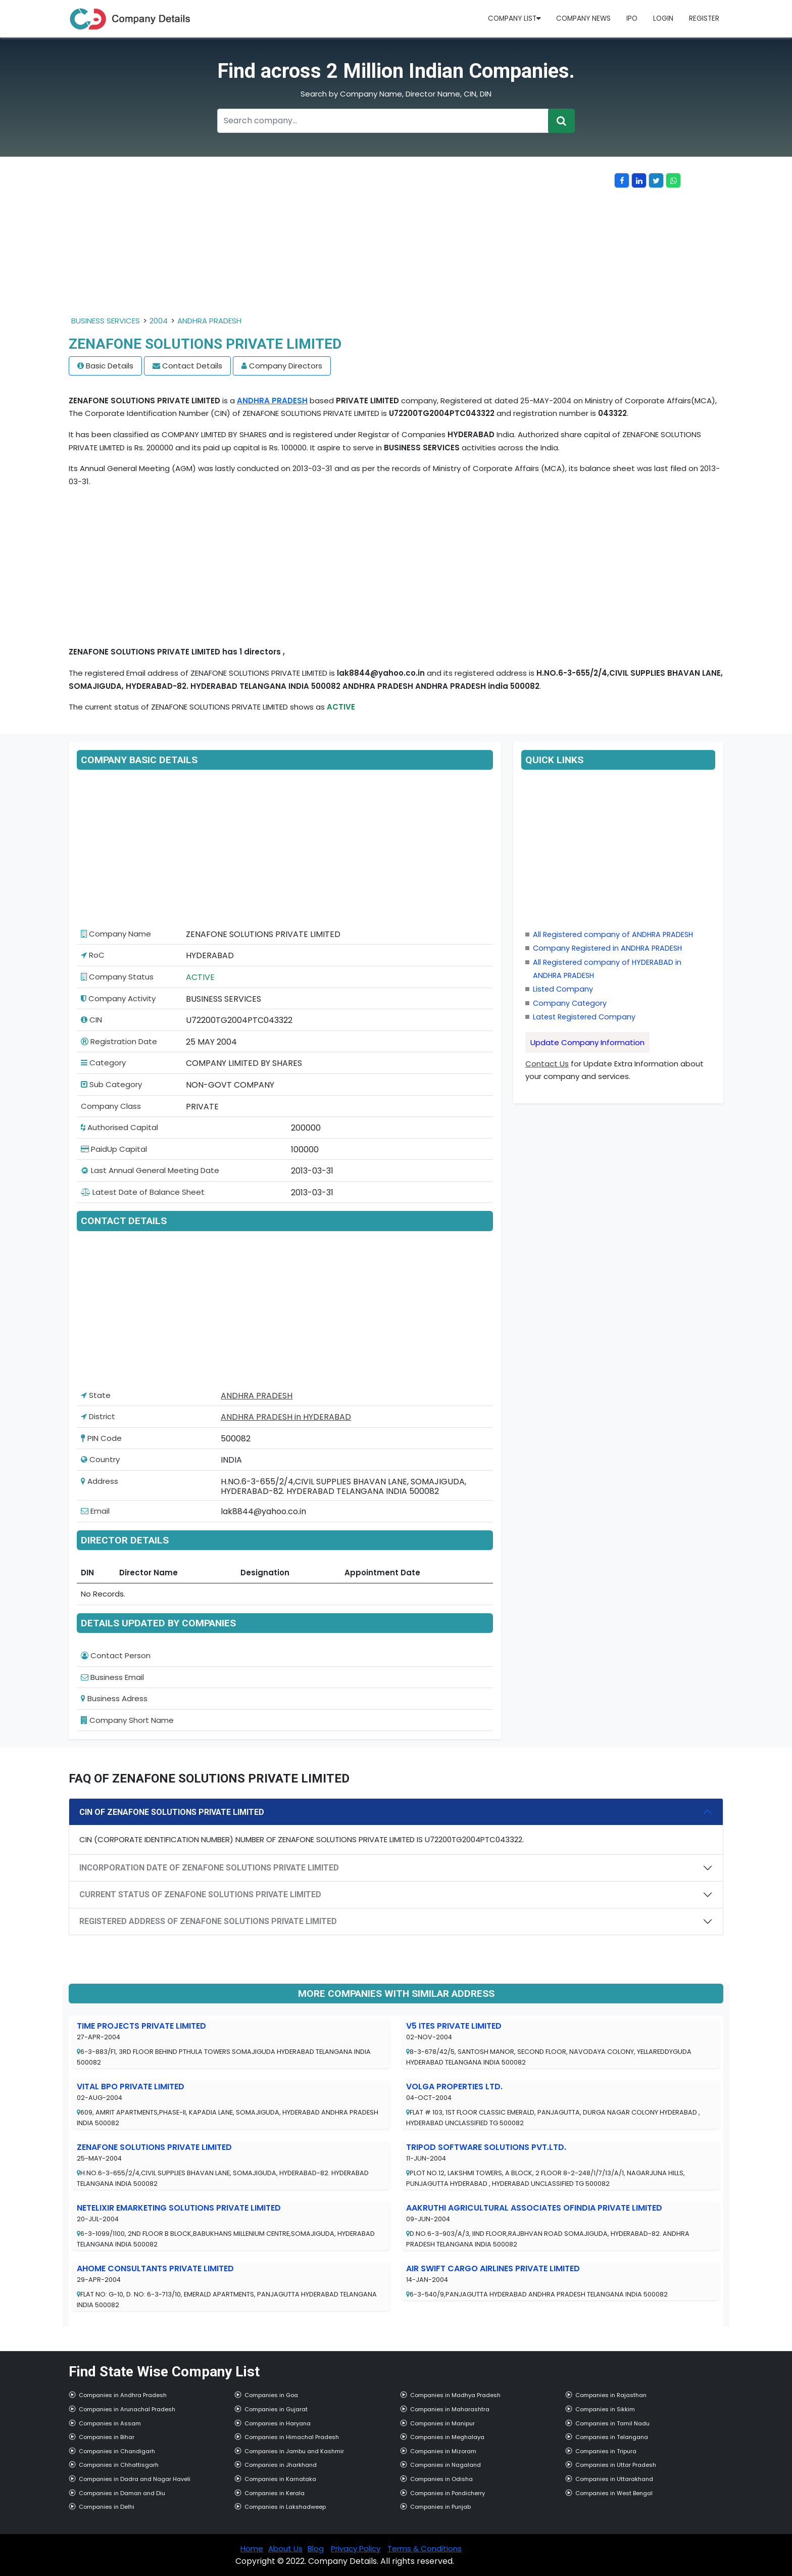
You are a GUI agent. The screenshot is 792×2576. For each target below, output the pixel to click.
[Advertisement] (341, 243)
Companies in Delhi (106, 2507)
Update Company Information (587, 1042)
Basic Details (109, 365)
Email (95, 1511)
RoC (93, 955)
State (96, 1395)
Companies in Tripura (605, 2451)
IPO (631, 18)
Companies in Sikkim (605, 2409)
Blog (316, 2548)
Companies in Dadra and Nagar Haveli (134, 2479)
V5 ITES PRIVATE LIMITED (454, 2026)
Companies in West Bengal (614, 2493)
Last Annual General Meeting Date (150, 1170)
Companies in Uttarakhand (614, 2479)
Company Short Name (127, 1720)
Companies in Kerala (274, 2493)
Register (704, 18)
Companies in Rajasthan (611, 2395)
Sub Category (111, 1084)
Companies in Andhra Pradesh (123, 2395)
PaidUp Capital (114, 1149)
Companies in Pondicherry (447, 2493)
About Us (285, 2548)
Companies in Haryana (277, 2423)
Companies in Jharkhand (280, 2465)
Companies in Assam (110, 2423)
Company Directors (285, 365)
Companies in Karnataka (280, 2479)
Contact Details (192, 365)
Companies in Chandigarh (117, 2451)
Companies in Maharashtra (449, 2409)
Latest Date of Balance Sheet (143, 1192)
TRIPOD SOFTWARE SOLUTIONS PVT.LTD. (486, 2147)
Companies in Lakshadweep (285, 2507)
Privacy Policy (355, 2548)
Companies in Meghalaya (447, 2437)
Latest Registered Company (584, 1017)
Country (100, 1459)
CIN (91, 1019)
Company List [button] (514, 18)
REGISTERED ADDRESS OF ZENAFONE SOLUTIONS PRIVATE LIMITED (208, 1921)
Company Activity (118, 998)
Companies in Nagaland (445, 2465)
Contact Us (547, 1063)
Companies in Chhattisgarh (119, 2465)
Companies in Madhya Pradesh (455, 2395)
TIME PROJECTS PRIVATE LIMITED (141, 2026)
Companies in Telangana (611, 2437)
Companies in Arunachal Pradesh (127, 2409)
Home (251, 2548)
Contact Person (116, 1655)
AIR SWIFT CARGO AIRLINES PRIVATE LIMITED (493, 2268)
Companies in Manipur (442, 2423)
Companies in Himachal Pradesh (291, 2437)
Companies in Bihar (106, 2437)
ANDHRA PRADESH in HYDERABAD (286, 1417)
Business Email (112, 1677)
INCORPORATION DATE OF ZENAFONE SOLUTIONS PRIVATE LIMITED (209, 1867)
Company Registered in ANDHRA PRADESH (607, 948)
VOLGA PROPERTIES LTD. (454, 2086)
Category (103, 1062)
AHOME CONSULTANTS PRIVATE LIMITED (155, 2268)
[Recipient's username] (383, 121)
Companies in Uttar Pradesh (615, 2465)
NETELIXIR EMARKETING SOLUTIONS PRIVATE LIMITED (179, 2208)
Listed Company (563, 989)
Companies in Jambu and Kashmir (294, 2451)
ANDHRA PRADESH (209, 320)
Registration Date (119, 1041)
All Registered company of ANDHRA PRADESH (613, 934)
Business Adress (114, 1698)
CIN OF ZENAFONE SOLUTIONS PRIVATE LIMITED (171, 1812)
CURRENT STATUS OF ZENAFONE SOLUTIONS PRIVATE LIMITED (200, 1894)
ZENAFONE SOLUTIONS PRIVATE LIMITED (154, 2147)
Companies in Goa (271, 2395)
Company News (583, 18)
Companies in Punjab (440, 2507)
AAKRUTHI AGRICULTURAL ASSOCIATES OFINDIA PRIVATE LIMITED (534, 2208)
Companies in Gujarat (276, 2409)
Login (663, 18)
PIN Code (101, 1438)
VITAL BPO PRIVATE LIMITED (130, 2086)
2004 (159, 320)
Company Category (570, 1003)
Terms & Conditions (424, 2548)
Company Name (116, 933)
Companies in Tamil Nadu (612, 2423)
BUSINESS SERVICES (105, 320)
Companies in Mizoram (443, 2451)
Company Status (117, 976)
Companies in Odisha (441, 2479)
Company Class (111, 1106)
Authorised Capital (119, 1127)
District (98, 1416)
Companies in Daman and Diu (122, 2493)
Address (99, 1481)
